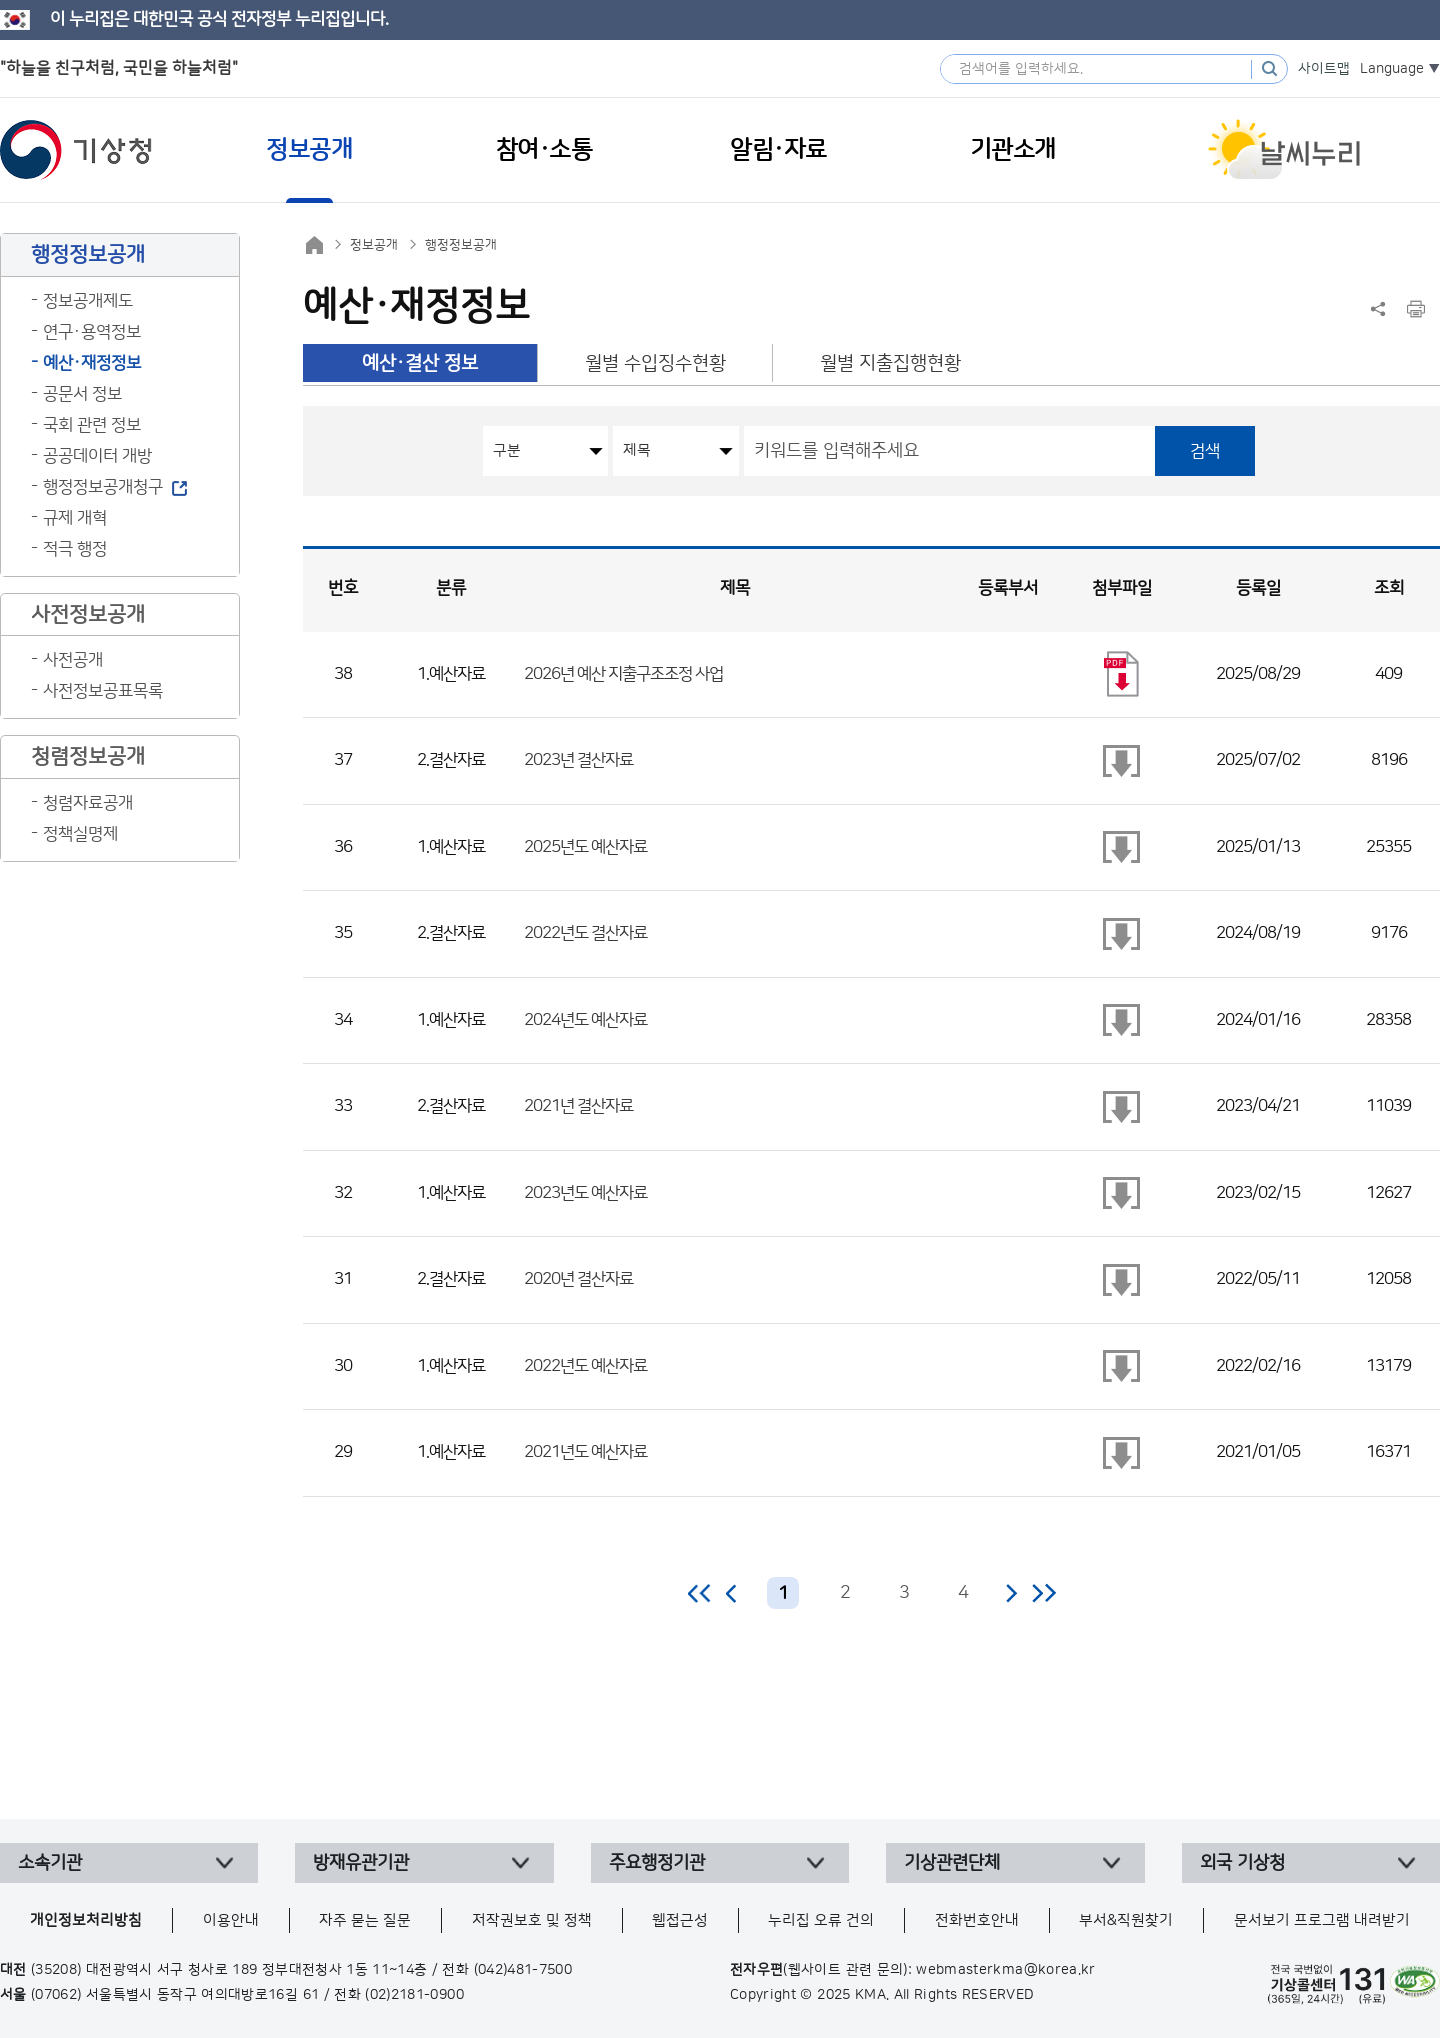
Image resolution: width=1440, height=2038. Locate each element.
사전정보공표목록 (103, 691)
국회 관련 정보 (92, 425)
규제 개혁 (75, 518)
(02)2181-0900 (414, 1995)
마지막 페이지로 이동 (1043, 1593)
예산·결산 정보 (420, 363)
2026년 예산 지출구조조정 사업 (623, 674)
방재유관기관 (361, 1863)
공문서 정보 (82, 394)
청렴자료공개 (88, 803)
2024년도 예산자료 (585, 1020)
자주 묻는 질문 (365, 1920)
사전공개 (73, 660)
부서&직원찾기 (1126, 1920)
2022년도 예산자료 (585, 1366)
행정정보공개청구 (103, 487)
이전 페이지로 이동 (732, 1593)
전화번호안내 (977, 1920)
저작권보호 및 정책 (532, 1920)
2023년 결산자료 (578, 760)
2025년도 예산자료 (585, 847)
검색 (1205, 451)
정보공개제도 (88, 301)
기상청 (76, 150)
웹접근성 (680, 1920)
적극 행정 (75, 549)
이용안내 (231, 1920)
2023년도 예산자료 (585, 1193)
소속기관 (50, 1863)
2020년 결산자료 (578, 1279)
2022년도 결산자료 (585, 933)
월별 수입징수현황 (655, 363)
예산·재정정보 (92, 363)
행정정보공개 (461, 245)
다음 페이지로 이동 (1011, 1593)
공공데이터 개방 (97, 456)
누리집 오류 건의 (821, 1920)
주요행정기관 (657, 1863)
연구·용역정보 (92, 332)
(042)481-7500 (523, 1970)
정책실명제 (80, 834)
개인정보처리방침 (86, 1920)
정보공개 (374, 245)
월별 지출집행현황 (890, 363)
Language (1392, 69)
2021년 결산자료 (578, 1106)
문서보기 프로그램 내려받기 (1322, 1920)
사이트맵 (1324, 69)
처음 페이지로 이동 (700, 1593)
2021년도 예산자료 (585, 1452)
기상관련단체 (952, 1863)
